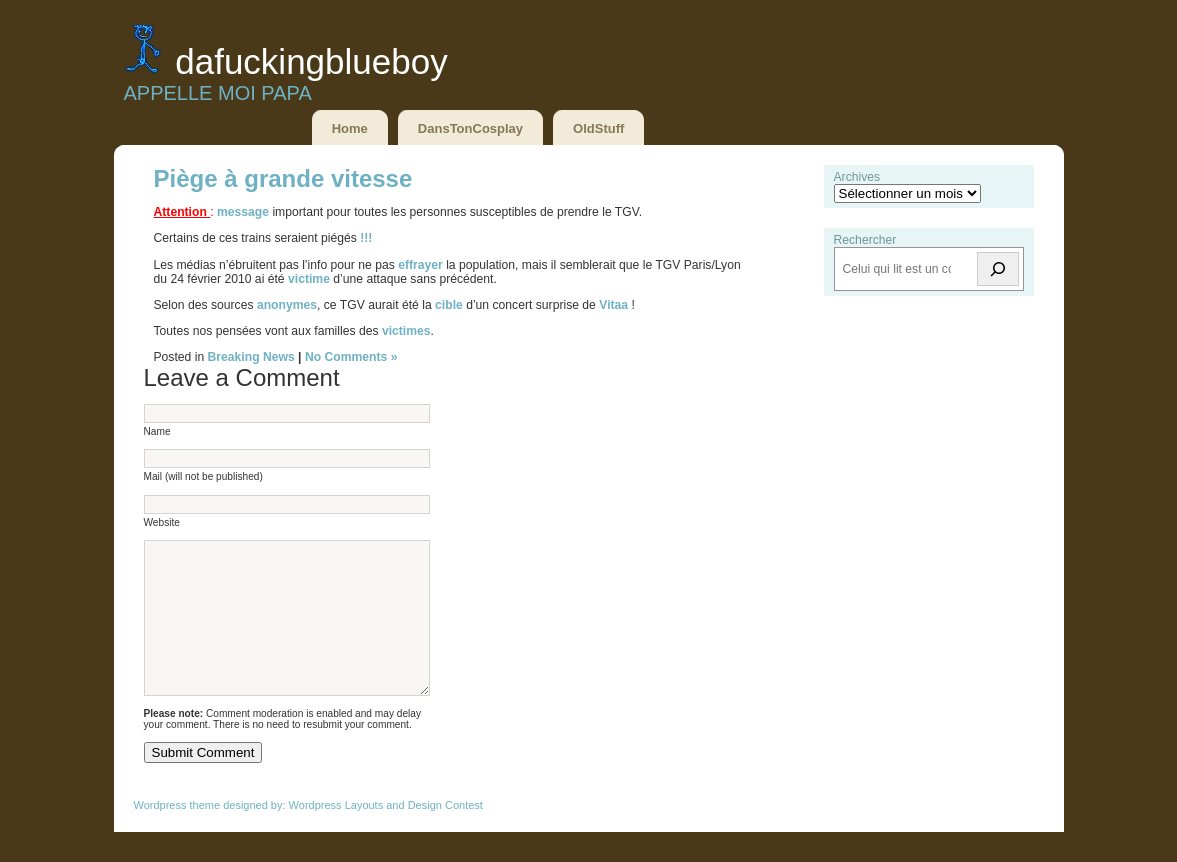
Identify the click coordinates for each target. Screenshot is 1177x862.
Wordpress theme (177, 835)
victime (310, 279)
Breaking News (251, 357)
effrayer (422, 265)
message (244, 212)
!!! (366, 238)
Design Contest (445, 835)
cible (449, 305)
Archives (857, 177)
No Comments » (351, 357)
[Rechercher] (998, 269)
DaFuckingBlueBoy (311, 61)
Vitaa (613, 305)
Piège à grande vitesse (283, 178)
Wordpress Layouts (336, 835)
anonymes (287, 305)
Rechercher (865, 240)
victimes (406, 331)
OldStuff (598, 128)
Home (350, 128)
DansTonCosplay (470, 128)
